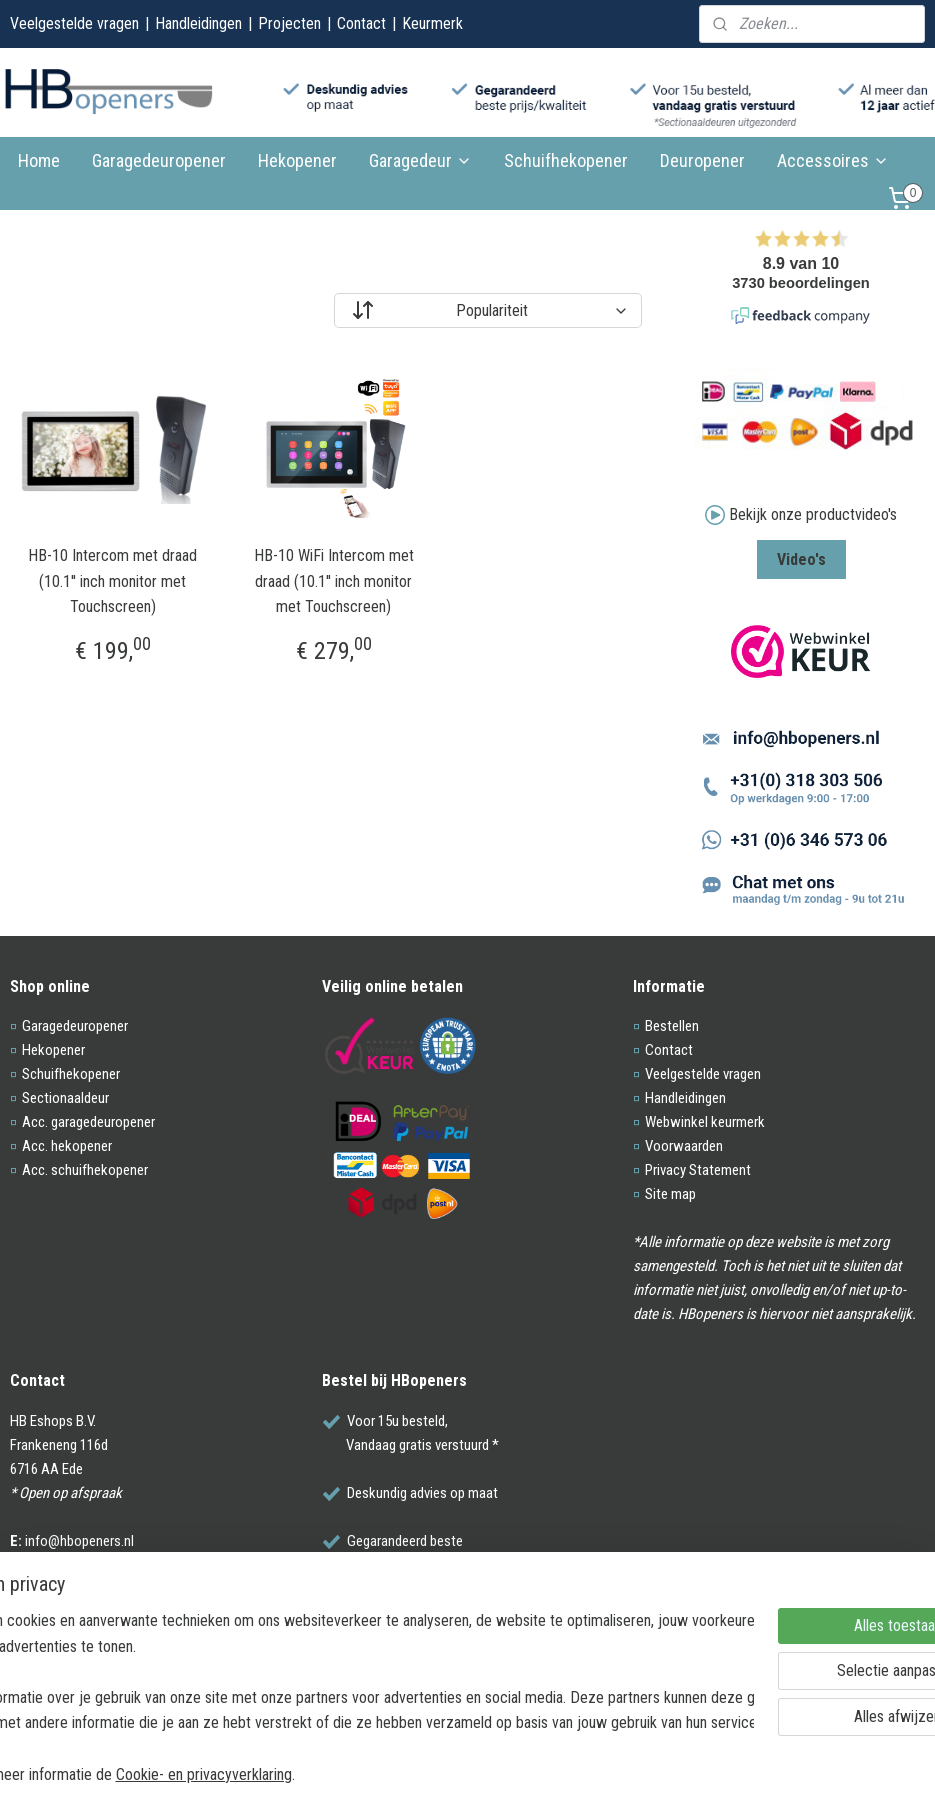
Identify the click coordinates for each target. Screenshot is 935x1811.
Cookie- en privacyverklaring (310, 1773)
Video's (801, 559)
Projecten (289, 23)
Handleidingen (198, 23)
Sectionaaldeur (65, 1098)
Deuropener (702, 160)
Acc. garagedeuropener (88, 1122)
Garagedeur (420, 160)
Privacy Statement (698, 1170)
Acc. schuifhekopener (85, 1170)
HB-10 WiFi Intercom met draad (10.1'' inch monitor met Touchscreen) (334, 581)
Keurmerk (432, 23)
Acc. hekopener (67, 1146)
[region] (335, 1696)
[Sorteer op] (488, 310)
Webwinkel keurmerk (705, 1122)
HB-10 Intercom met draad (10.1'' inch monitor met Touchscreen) (112, 581)
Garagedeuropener (159, 160)
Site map (670, 1194)
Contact (361, 23)
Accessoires (833, 160)
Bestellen (672, 1026)
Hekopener (297, 160)
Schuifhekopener (566, 160)
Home (39, 160)
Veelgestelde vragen (74, 23)
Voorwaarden (684, 1146)
